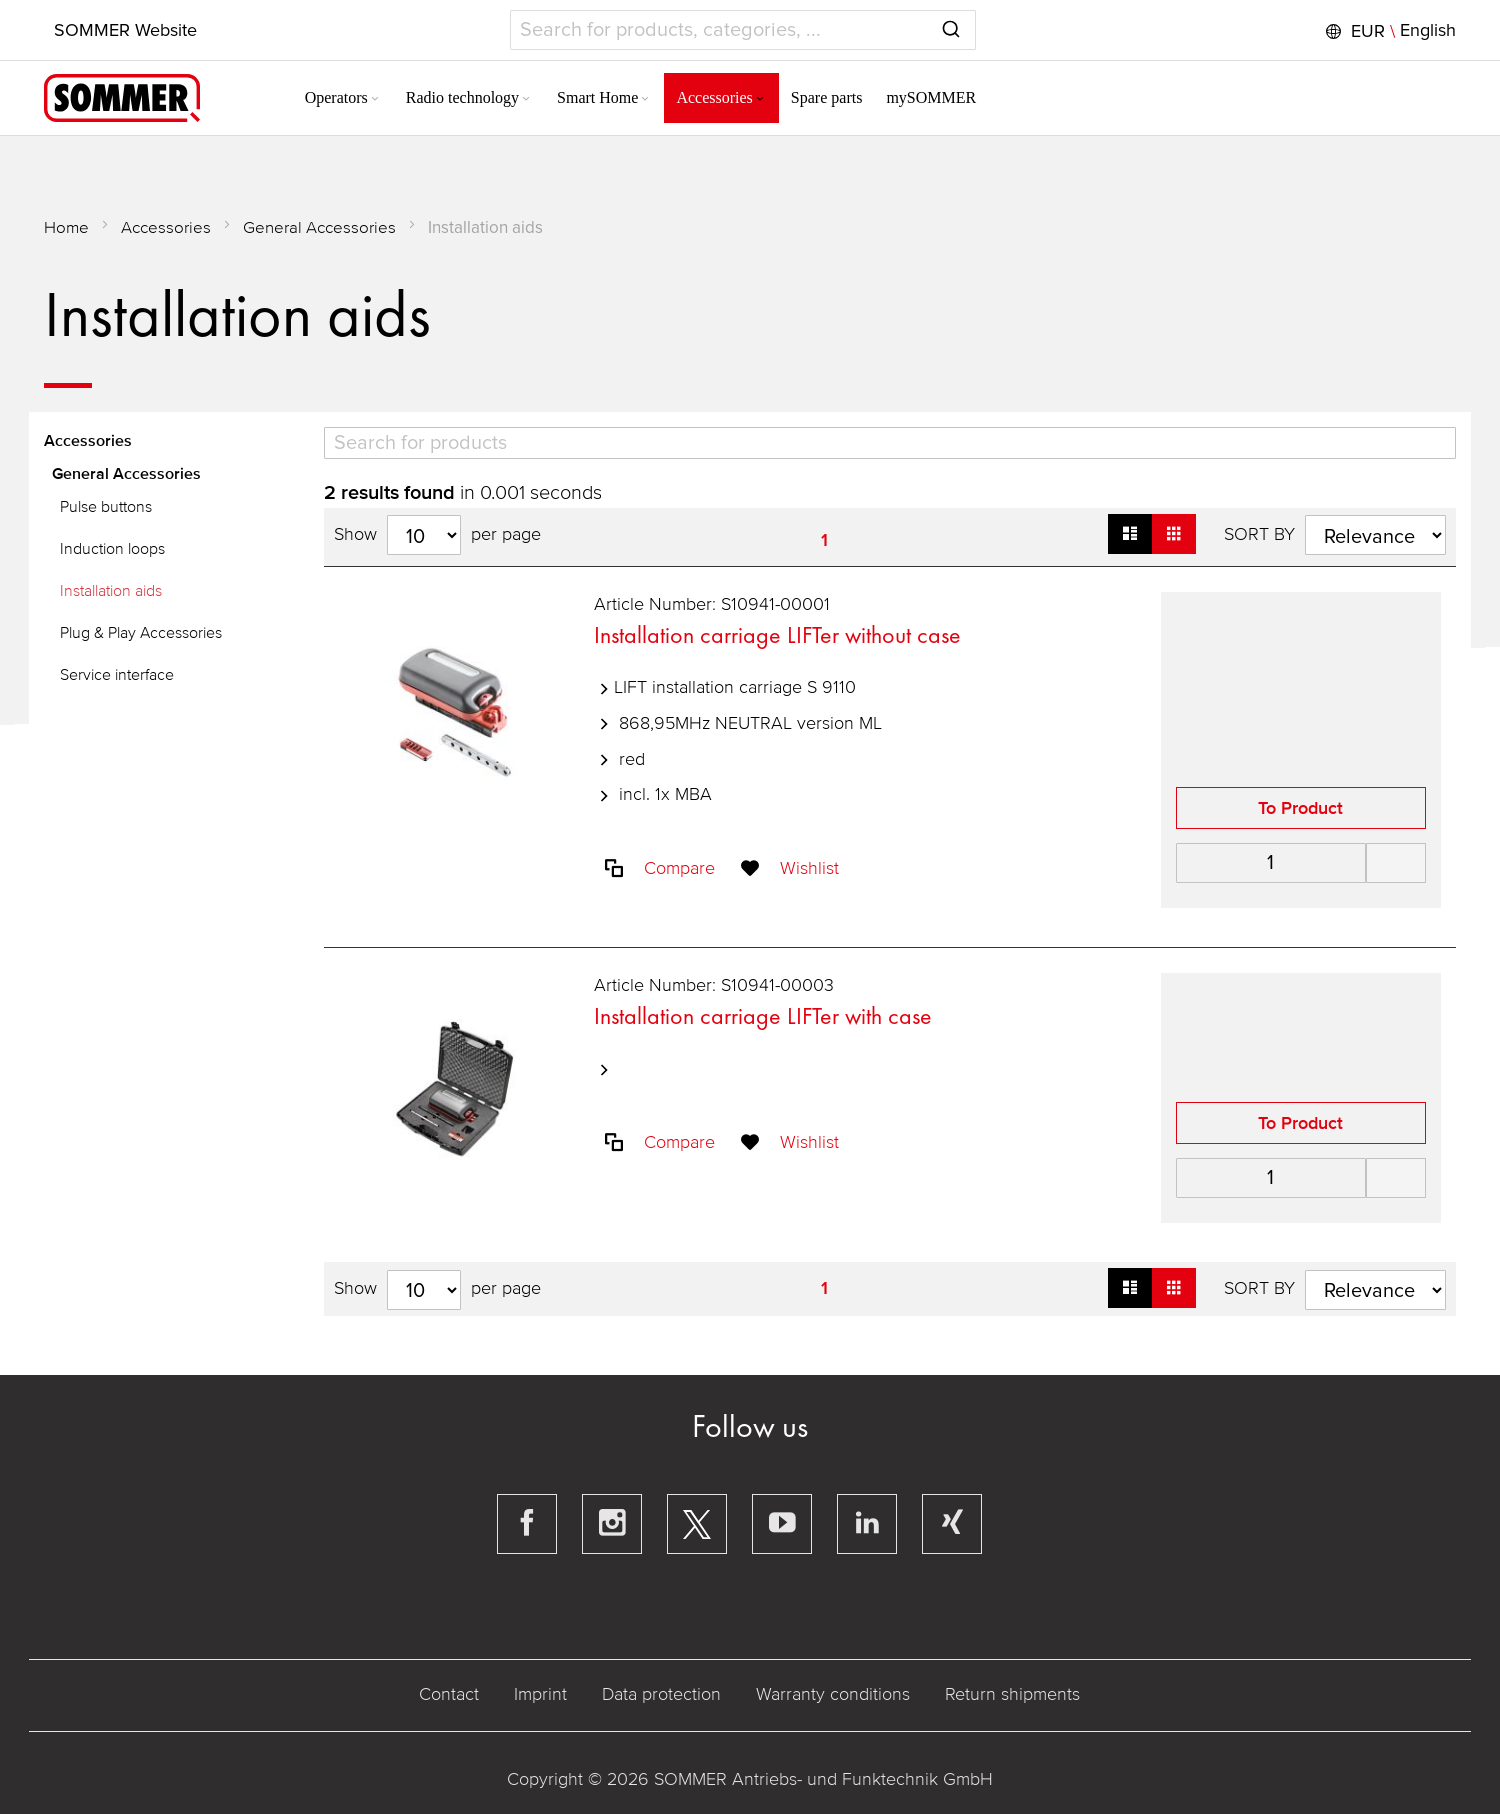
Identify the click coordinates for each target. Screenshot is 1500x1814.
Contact (450, 1694)
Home (67, 227)
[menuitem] (325, 98)
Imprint (541, 1694)
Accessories (167, 227)
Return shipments (1013, 1694)
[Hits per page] (425, 535)
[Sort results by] (1374, 535)
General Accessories (320, 227)
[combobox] (742, 30)
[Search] (890, 443)
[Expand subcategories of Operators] (357, 100)
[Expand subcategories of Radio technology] (508, 100)
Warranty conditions (834, 1694)
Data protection (662, 1694)
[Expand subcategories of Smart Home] (628, 100)
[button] (1387, 31)
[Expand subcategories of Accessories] (742, 100)
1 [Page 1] (824, 540)
